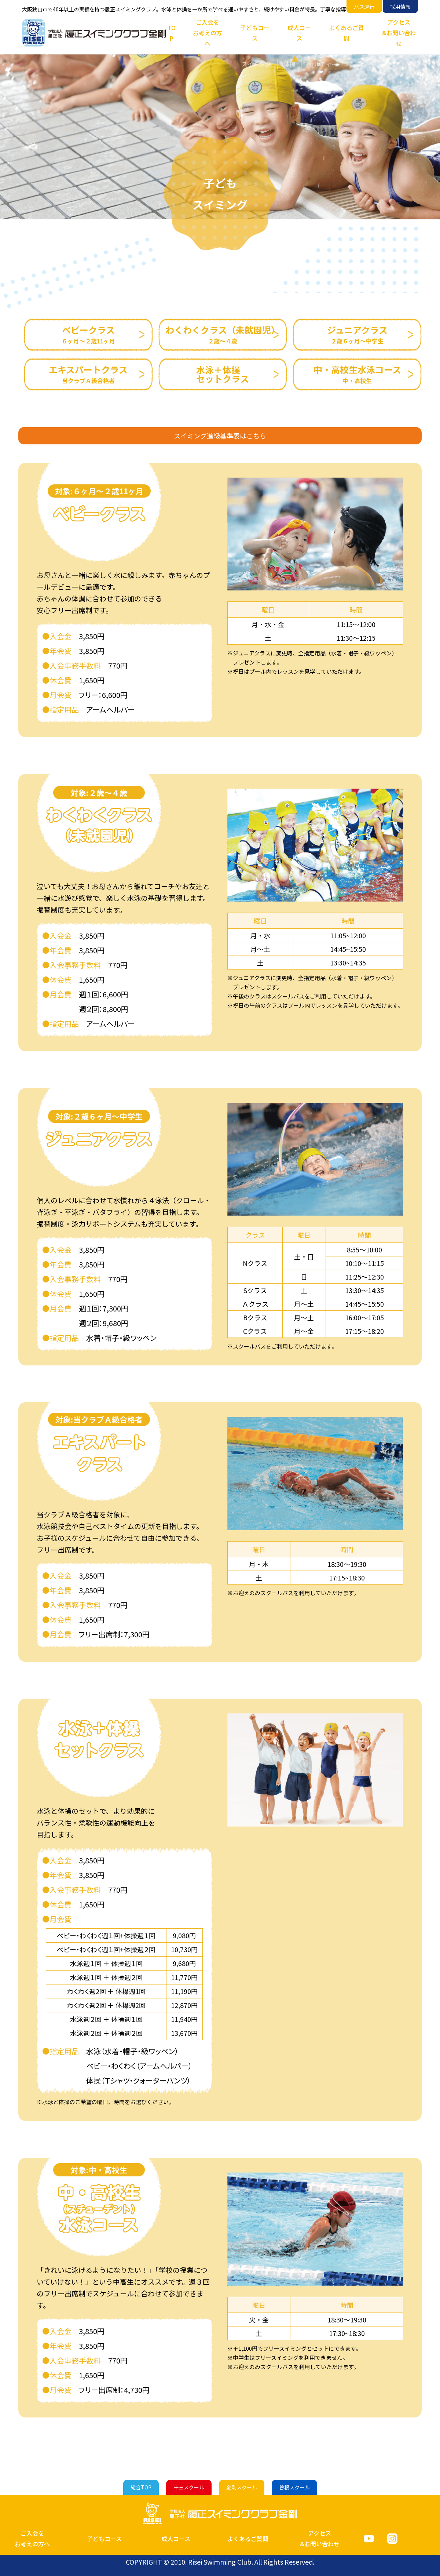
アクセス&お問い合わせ (399, 33)
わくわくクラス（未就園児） (222, 334)
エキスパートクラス (88, 374)
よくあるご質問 (346, 33)
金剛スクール (241, 2487)
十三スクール (188, 2487)
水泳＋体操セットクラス (222, 374)
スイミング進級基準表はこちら (220, 435)
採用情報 (400, 6)
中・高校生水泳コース (357, 374)
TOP (172, 33)
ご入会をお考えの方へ (207, 33)
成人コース (299, 33)
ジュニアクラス (357, 334)
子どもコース (255, 33)
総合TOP (141, 2487)
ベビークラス (88, 334)
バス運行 (364, 6)
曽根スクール (294, 2487)
